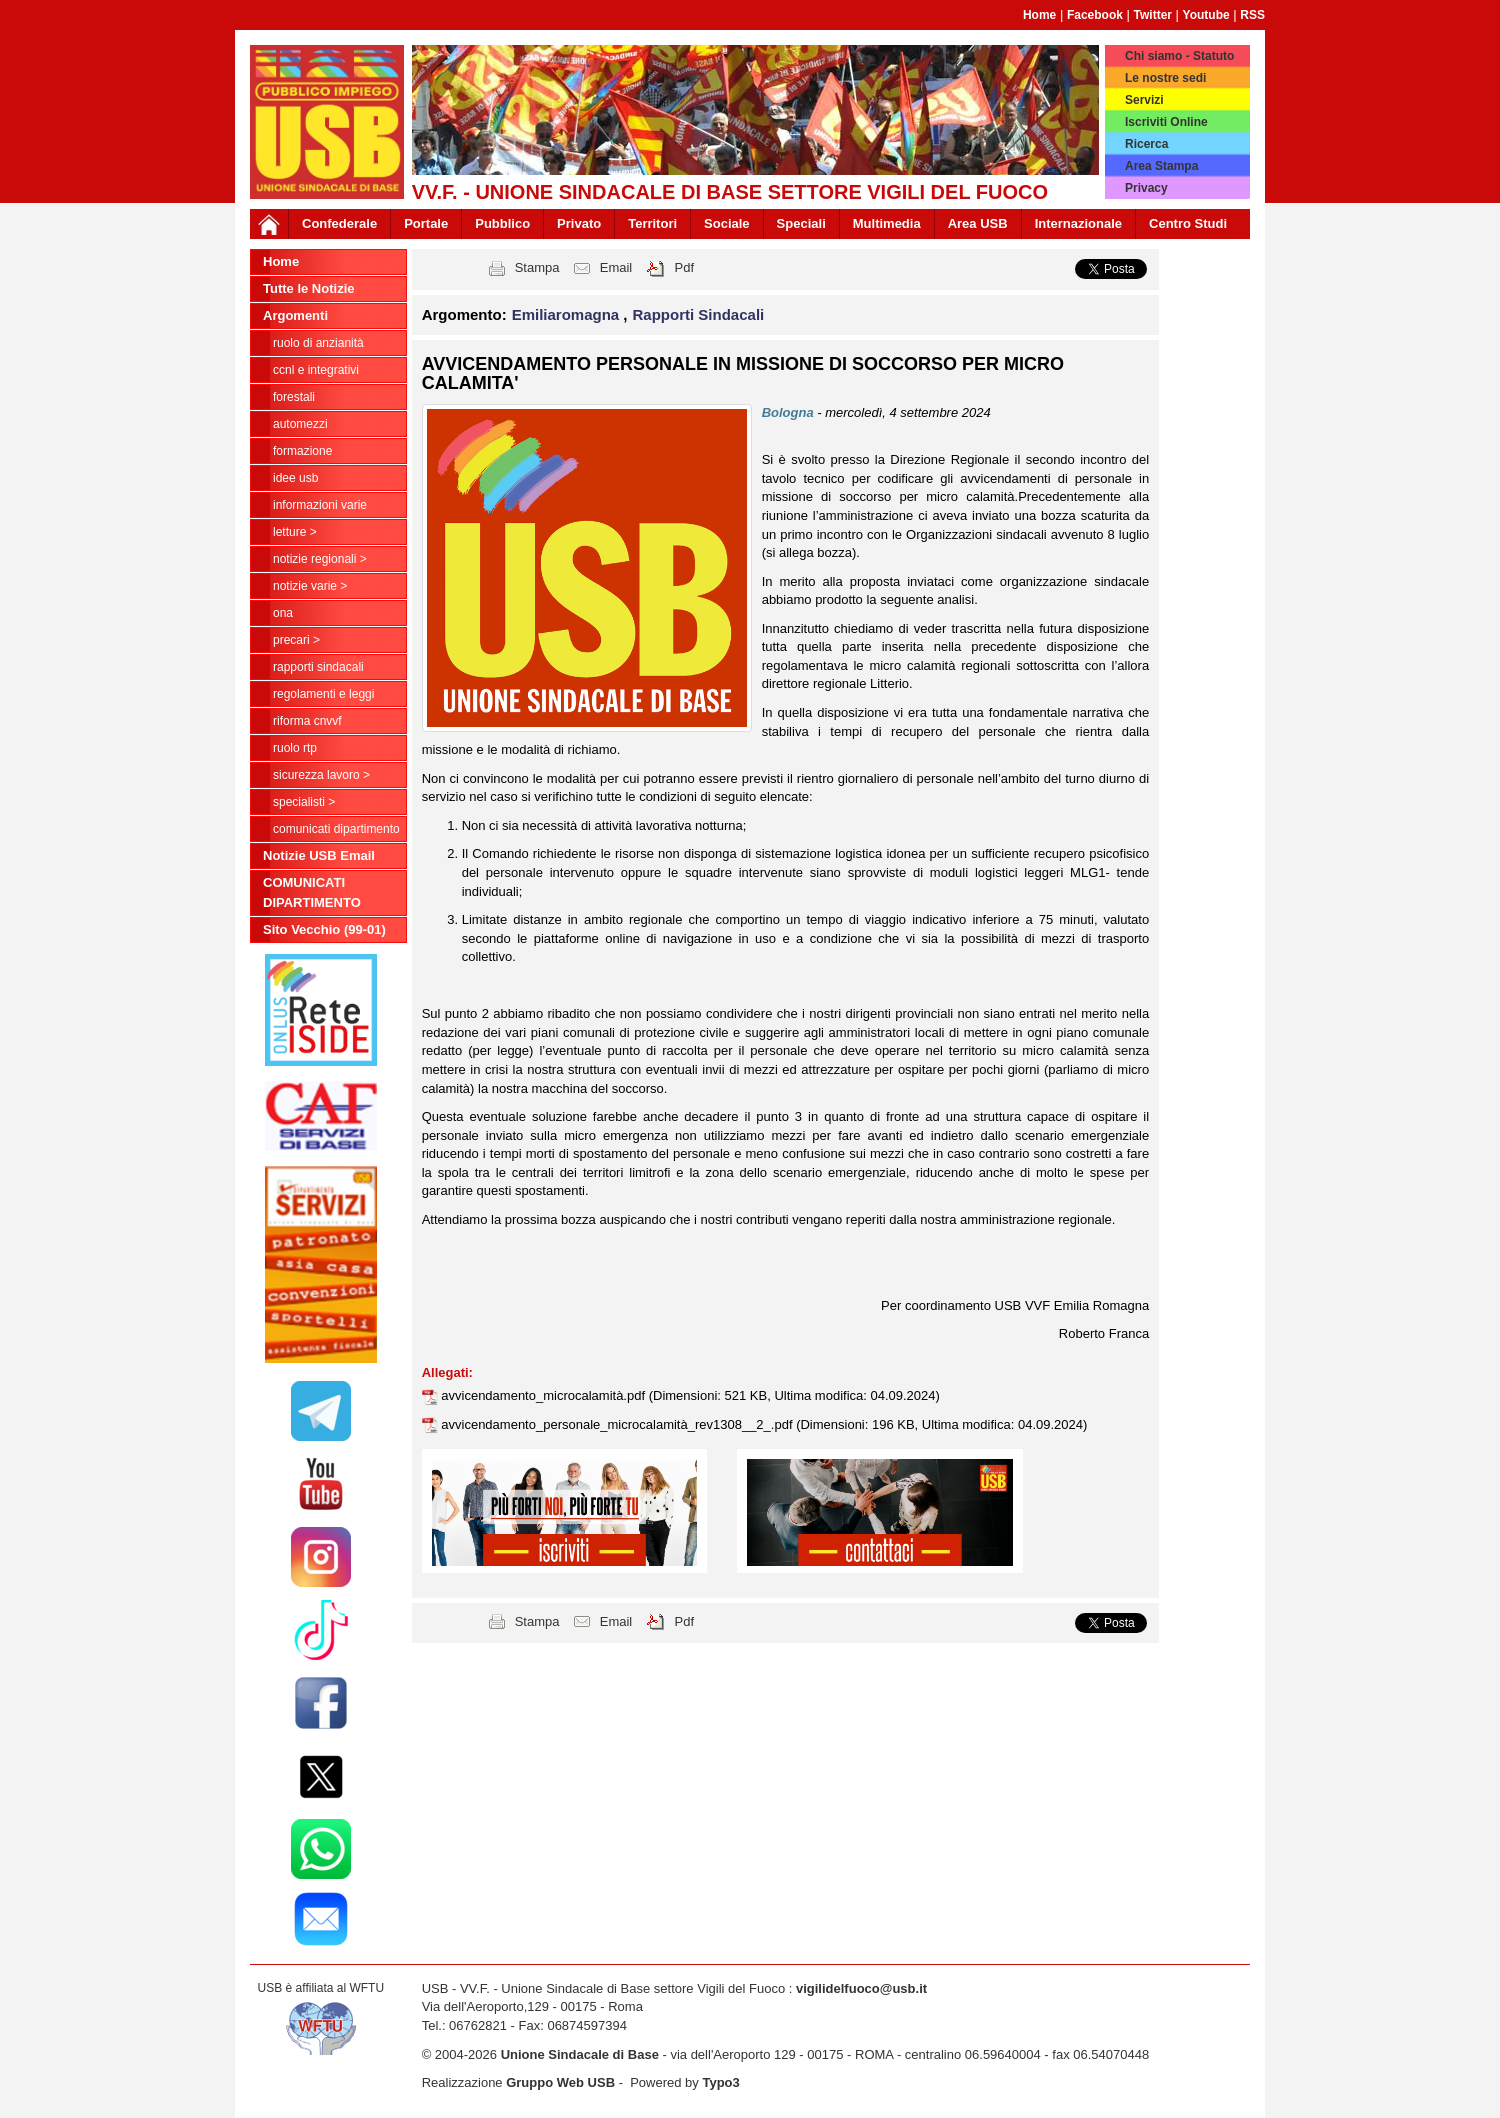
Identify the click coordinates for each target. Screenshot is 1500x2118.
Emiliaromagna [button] (568, 314)
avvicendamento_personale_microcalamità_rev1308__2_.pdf (618, 1424)
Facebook (1095, 15)
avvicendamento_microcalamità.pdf (544, 1395)
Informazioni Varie (320, 505)
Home (1039, 15)
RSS (1252, 15)
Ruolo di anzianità (318, 343)
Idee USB (295, 478)
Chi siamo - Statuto (1179, 56)
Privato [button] (579, 223)
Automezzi (300, 424)
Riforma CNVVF (307, 721)
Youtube (1206, 15)
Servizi (1144, 100)
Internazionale (1078, 223)
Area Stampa (1161, 166)
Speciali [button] (801, 223)
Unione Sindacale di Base (580, 2054)
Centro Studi (1188, 223)
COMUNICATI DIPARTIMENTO (336, 829)
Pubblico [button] (502, 223)
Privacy (1146, 188)
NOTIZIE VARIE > (310, 586)
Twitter (1153, 15)
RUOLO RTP (295, 748)
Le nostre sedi (1165, 78)
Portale (426, 223)
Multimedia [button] (887, 223)
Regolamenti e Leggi (323, 694)
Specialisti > (304, 802)
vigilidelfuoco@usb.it (861, 1988)
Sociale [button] (727, 223)
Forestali (294, 397)
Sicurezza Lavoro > (321, 775)
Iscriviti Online (1166, 122)
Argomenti (295, 315)
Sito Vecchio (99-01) (324, 929)
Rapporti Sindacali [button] (699, 314)
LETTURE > (295, 532)
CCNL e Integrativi (316, 370)
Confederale (339, 223)
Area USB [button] (978, 223)
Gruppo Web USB (560, 2082)
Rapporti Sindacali (318, 667)
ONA (283, 613)
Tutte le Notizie (308, 288)
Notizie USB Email (319, 855)
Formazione (302, 451)
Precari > (296, 640)
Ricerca (1146, 144)
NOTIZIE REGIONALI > (320, 559)
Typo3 (720, 2082)
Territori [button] (652, 223)
